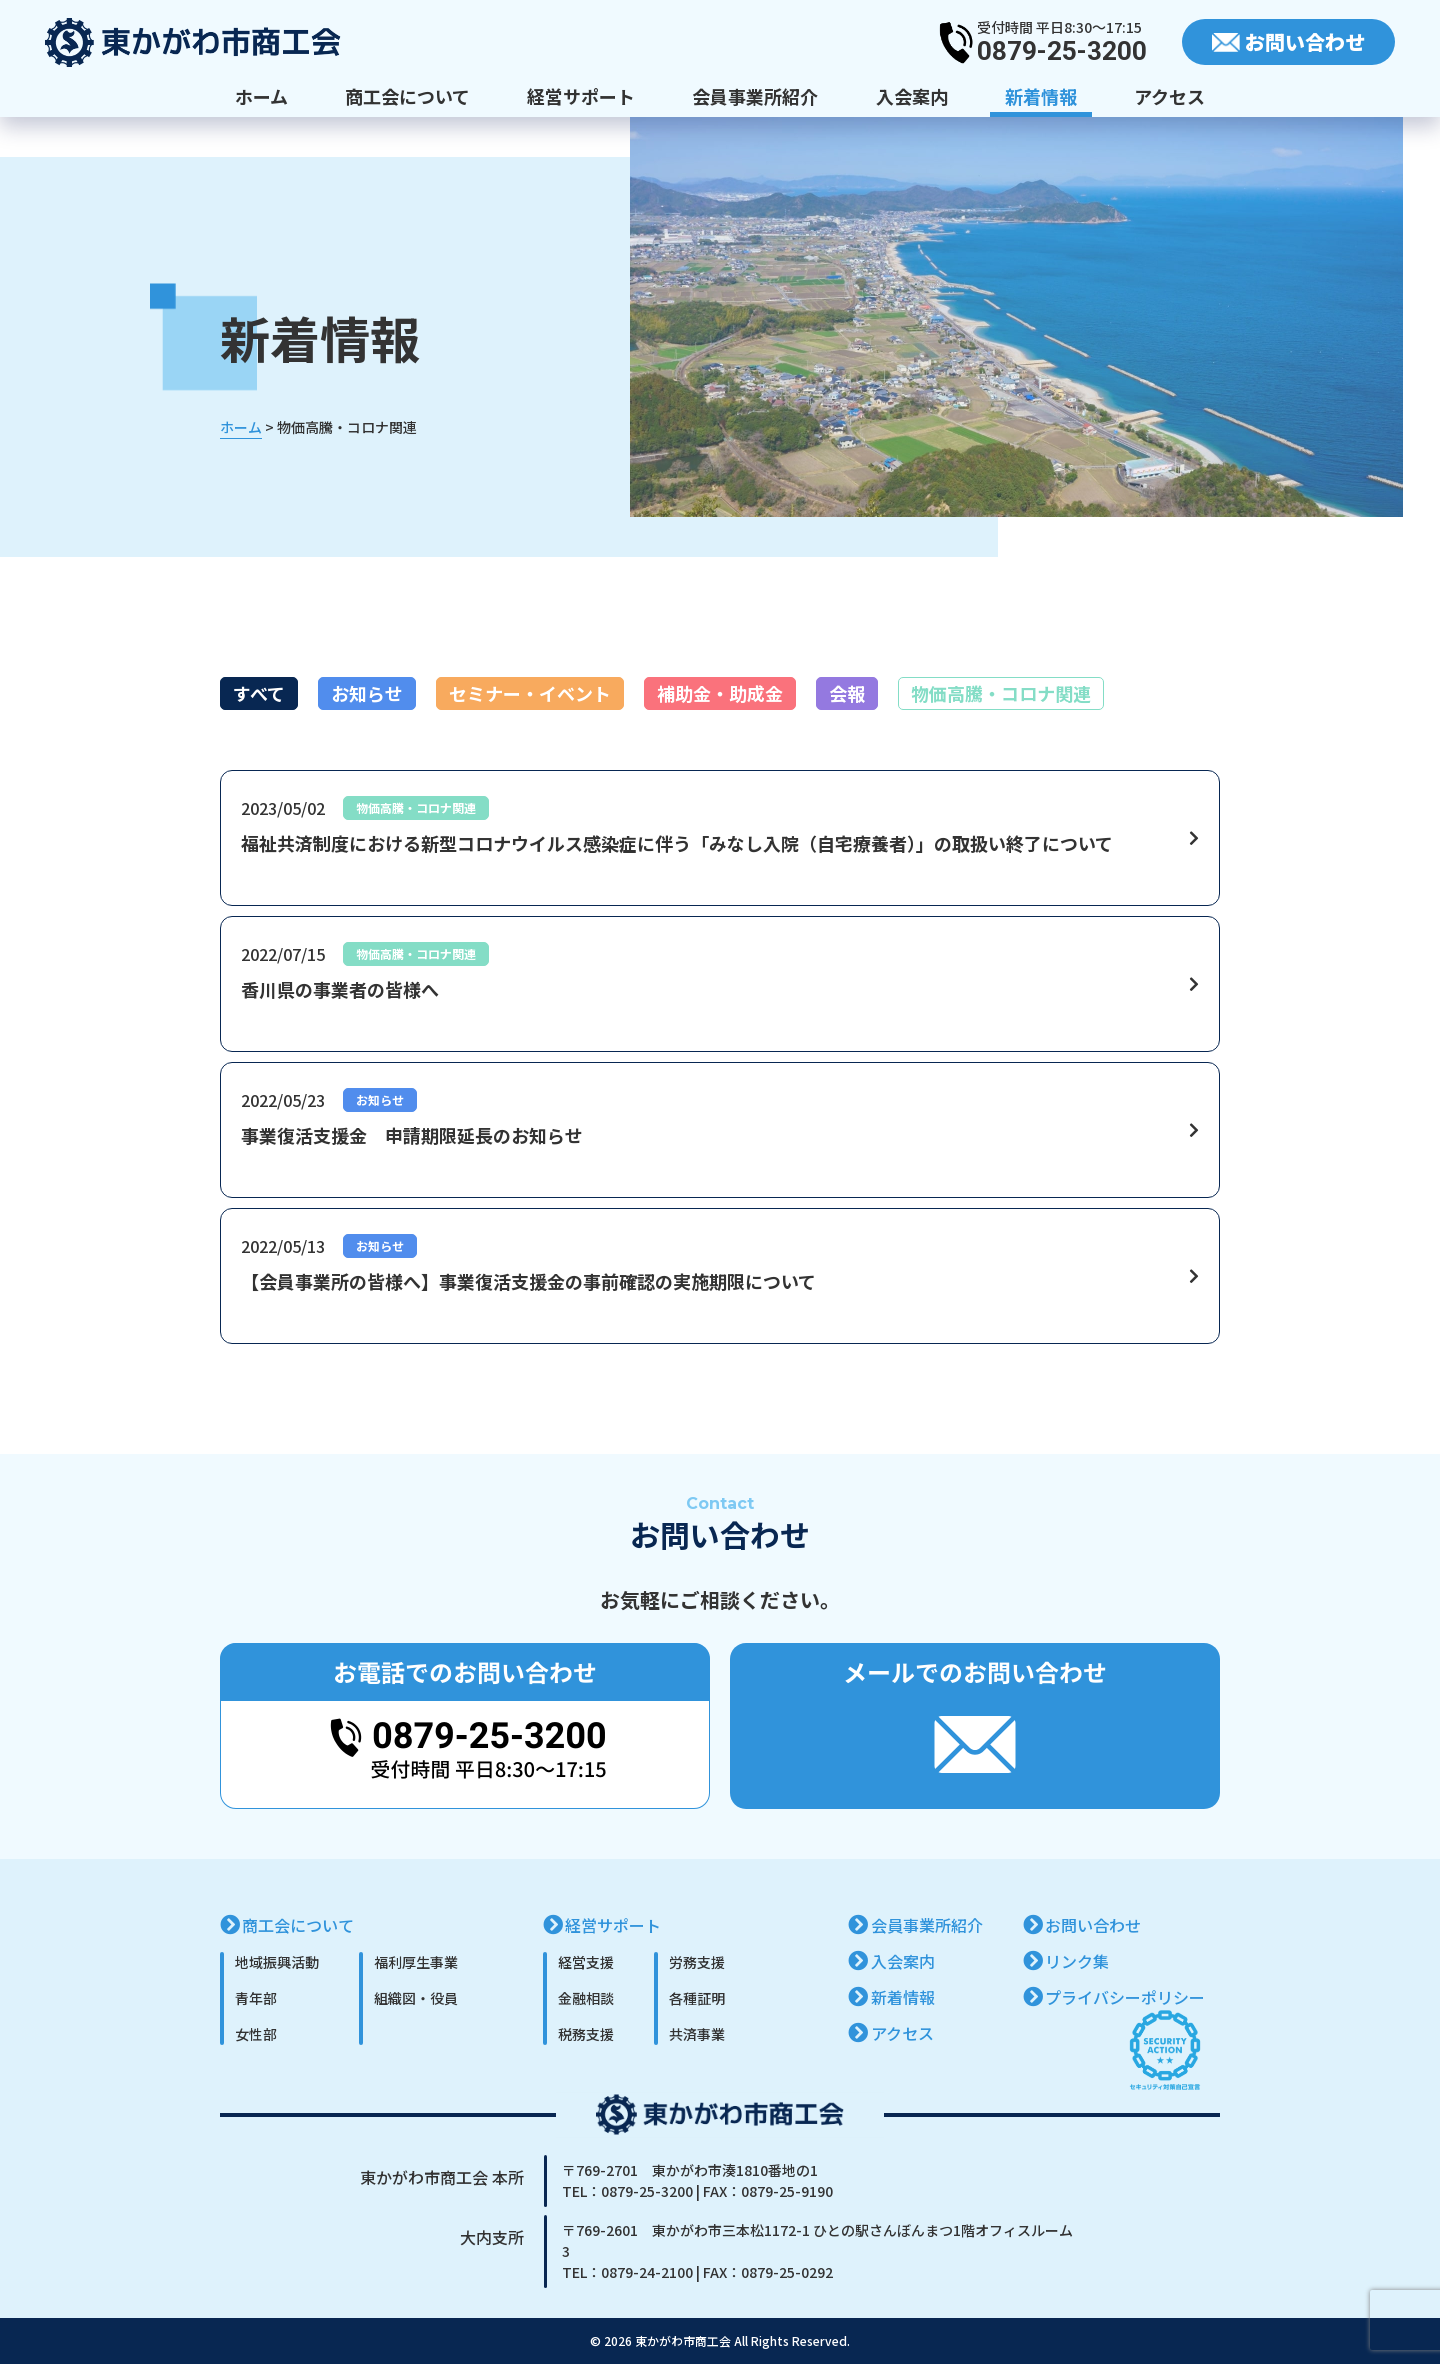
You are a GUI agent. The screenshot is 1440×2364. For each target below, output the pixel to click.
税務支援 (586, 2034)
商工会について (407, 96)
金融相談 (586, 1998)
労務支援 (697, 1962)
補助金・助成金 (720, 693)
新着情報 (1041, 96)
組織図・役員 (416, 1998)
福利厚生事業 (416, 1962)
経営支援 (586, 1962)
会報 (847, 693)
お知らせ (367, 693)
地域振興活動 (277, 1962)
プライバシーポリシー (1125, 1997)
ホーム (261, 96)
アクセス (1169, 96)
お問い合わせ (1093, 1925)
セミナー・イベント (530, 693)
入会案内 (912, 96)
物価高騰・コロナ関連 (1001, 693)
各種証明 (697, 1998)
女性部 (256, 2034)
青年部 (256, 1998)
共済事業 (697, 2034)
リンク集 (1077, 1961)
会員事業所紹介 (755, 96)
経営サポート (581, 96)
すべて (259, 693)
